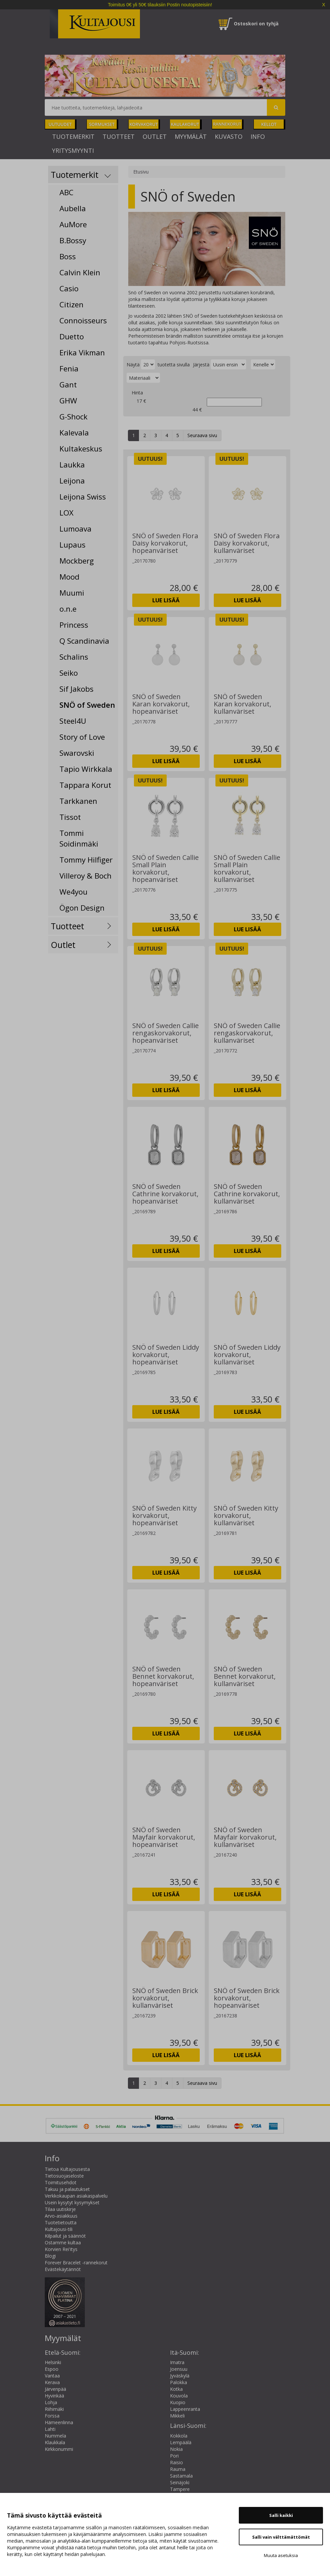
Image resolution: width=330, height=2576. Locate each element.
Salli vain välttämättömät (281, 2537)
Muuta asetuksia (281, 2555)
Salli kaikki (281, 2515)
